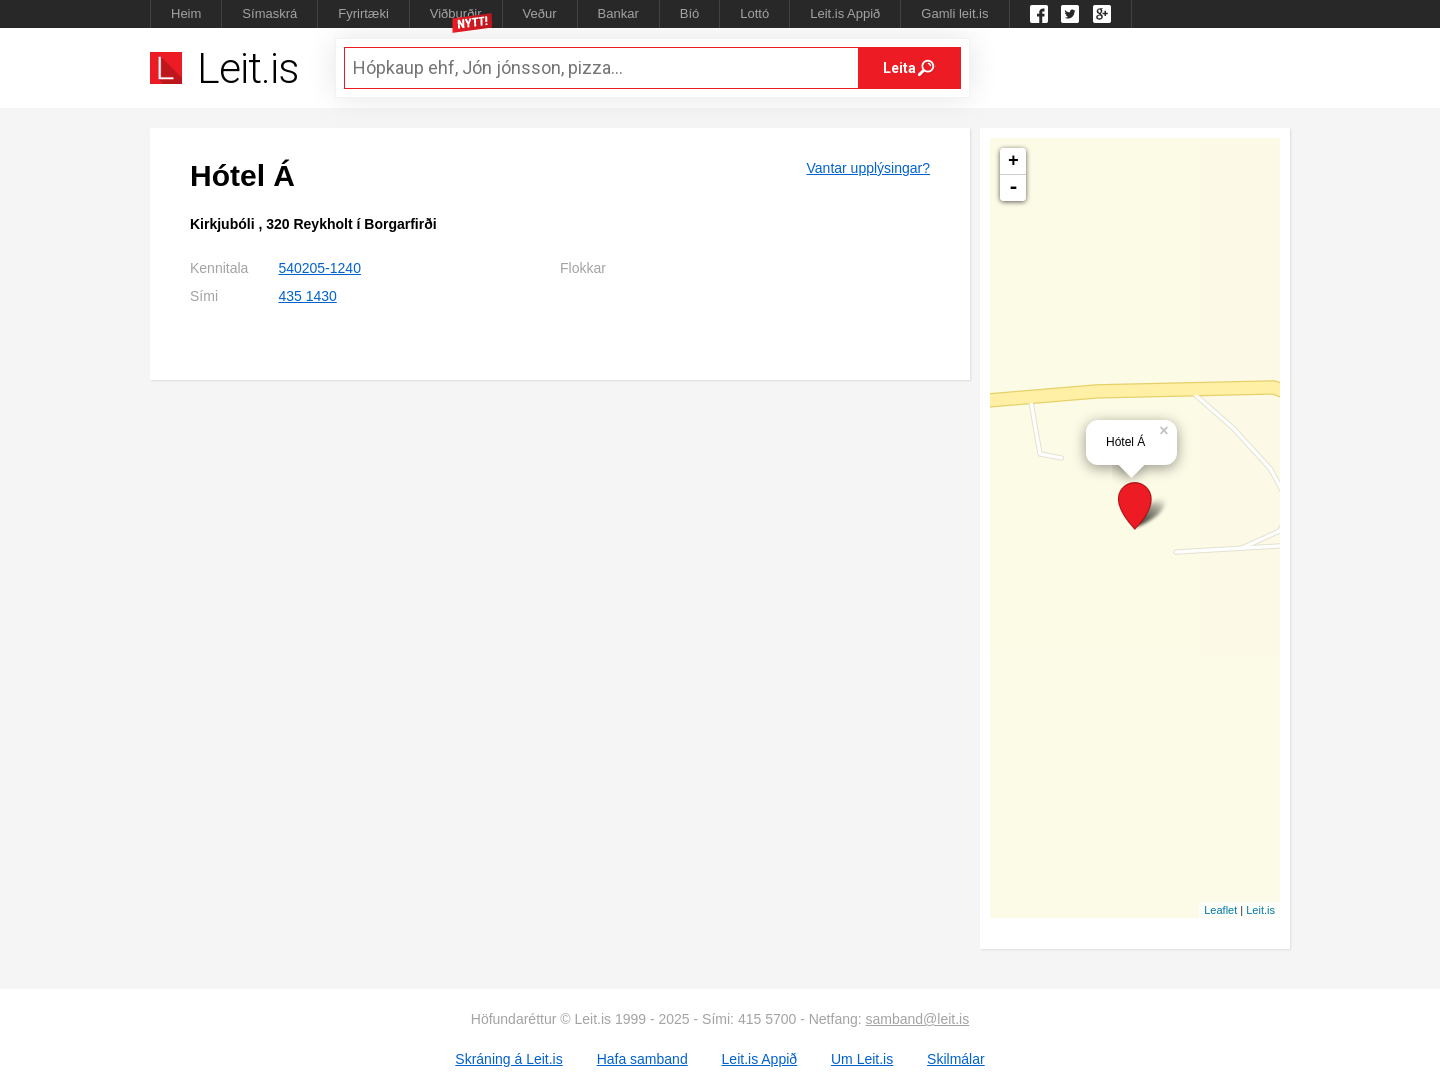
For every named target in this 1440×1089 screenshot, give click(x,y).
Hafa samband (642, 1059)
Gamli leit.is (954, 13)
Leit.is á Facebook (1039, 14)
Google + (1102, 14)
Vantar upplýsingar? (868, 168)
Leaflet (1220, 910)
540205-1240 (319, 268)
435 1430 (307, 296)
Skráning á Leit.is (508, 1059)
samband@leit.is (918, 1019)
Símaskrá (269, 13)
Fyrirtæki (363, 13)
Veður (540, 13)
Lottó (754, 13)
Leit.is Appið (845, 13)
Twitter (1070, 14)
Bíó (690, 13)
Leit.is (1260, 910)
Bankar (618, 13)
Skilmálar (956, 1059)
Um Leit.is (862, 1059)
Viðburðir (456, 13)
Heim (186, 13)
